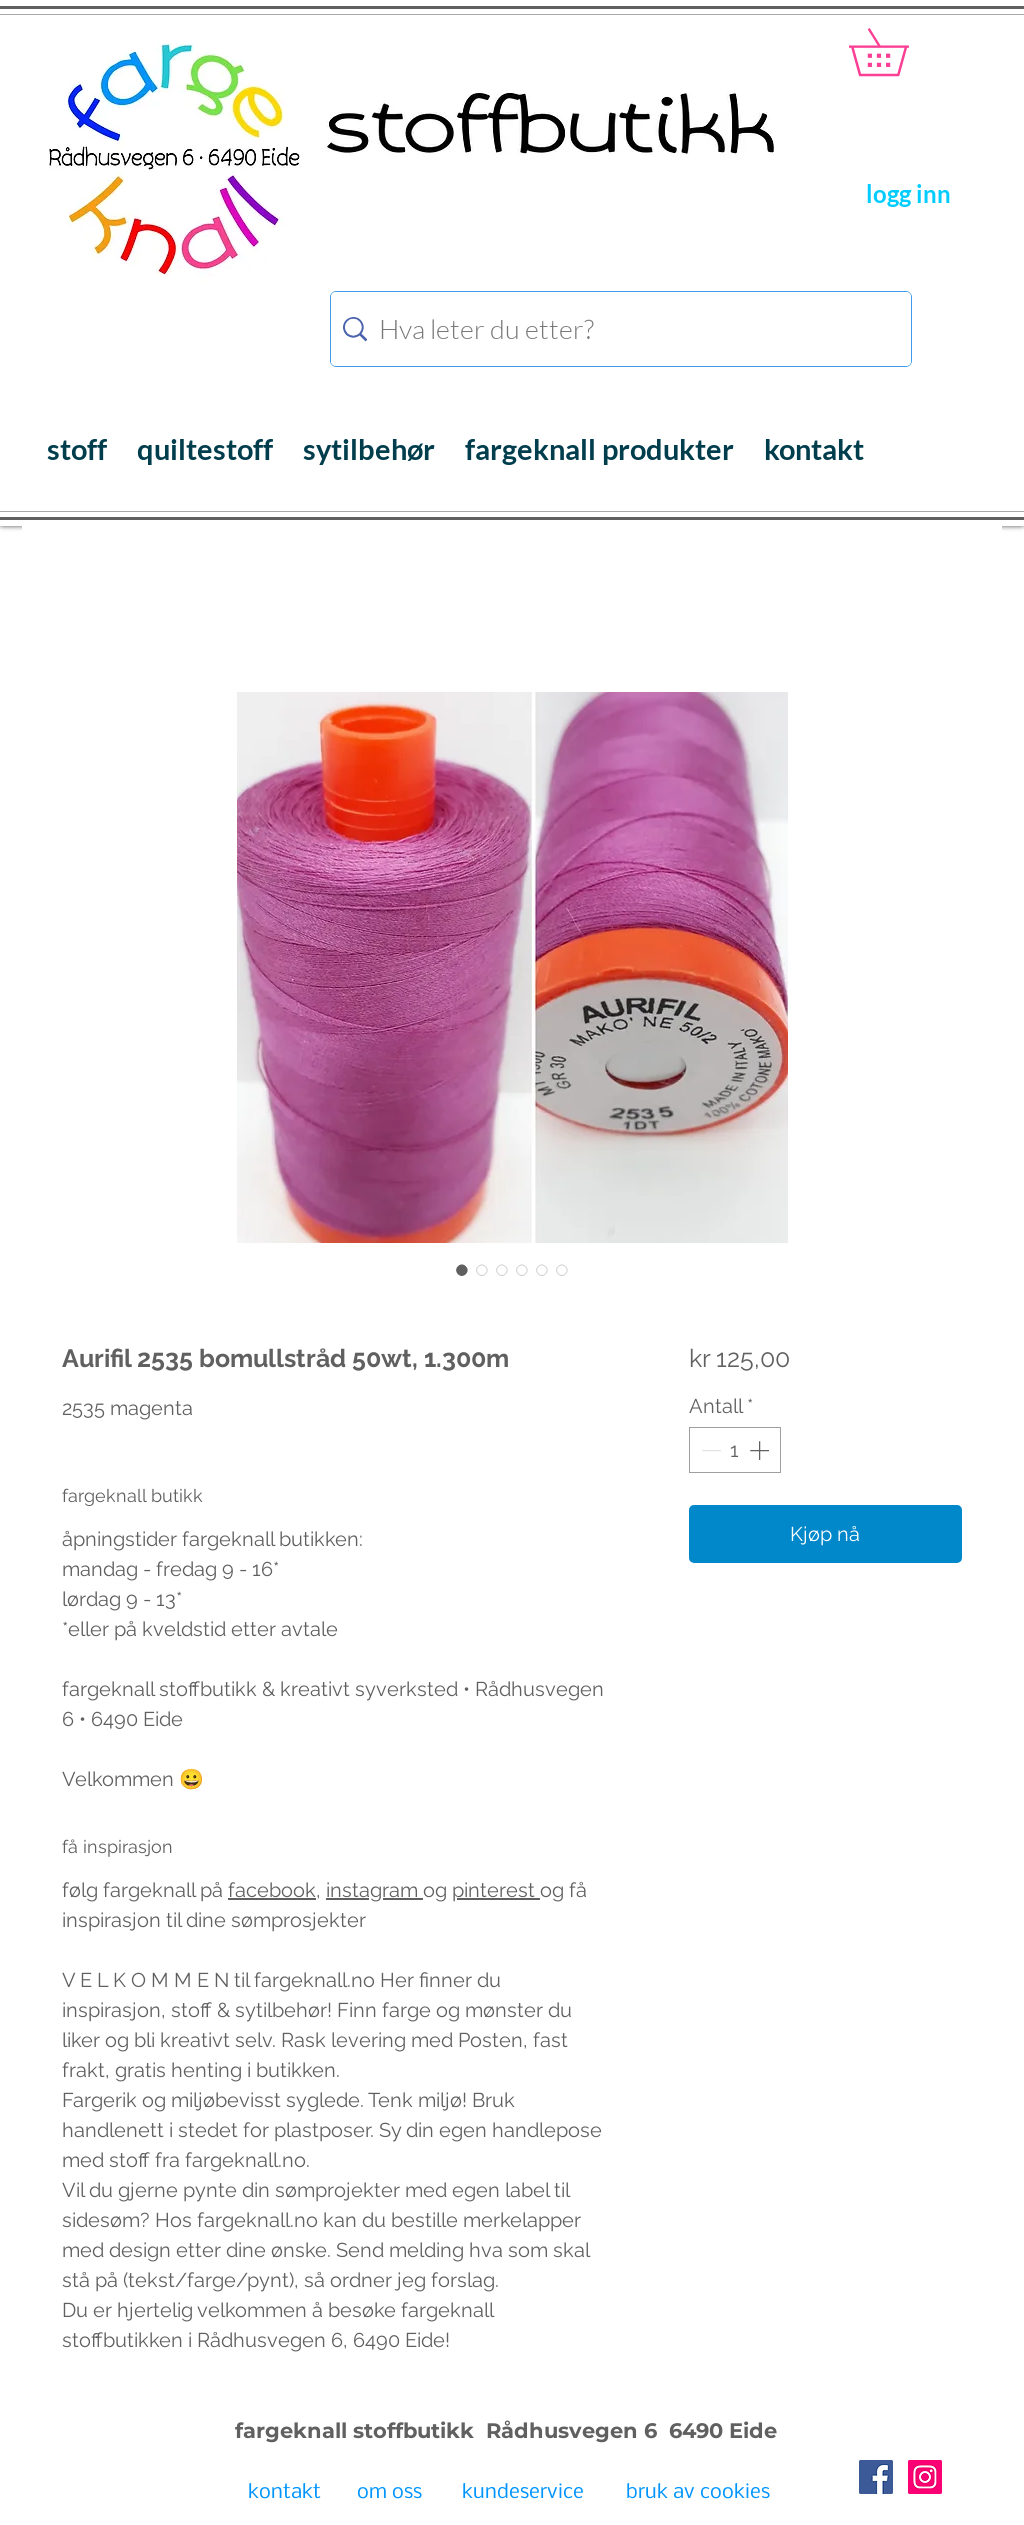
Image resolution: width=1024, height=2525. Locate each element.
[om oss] (389, 2494)
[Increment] (761, 1450)
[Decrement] (709, 1450)
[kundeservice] (523, 2494)
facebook (272, 1890)
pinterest (496, 1890)
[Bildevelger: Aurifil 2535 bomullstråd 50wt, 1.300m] (462, 1270)
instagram (374, 1890)
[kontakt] (284, 2494)
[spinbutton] (735, 1450)
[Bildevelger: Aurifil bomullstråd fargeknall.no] (482, 1270)
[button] (901, 52)
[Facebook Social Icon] (876, 2477)
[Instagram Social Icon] (925, 2477)
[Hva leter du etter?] (624, 329)
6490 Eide (720, 2430)
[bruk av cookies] (698, 2494)
